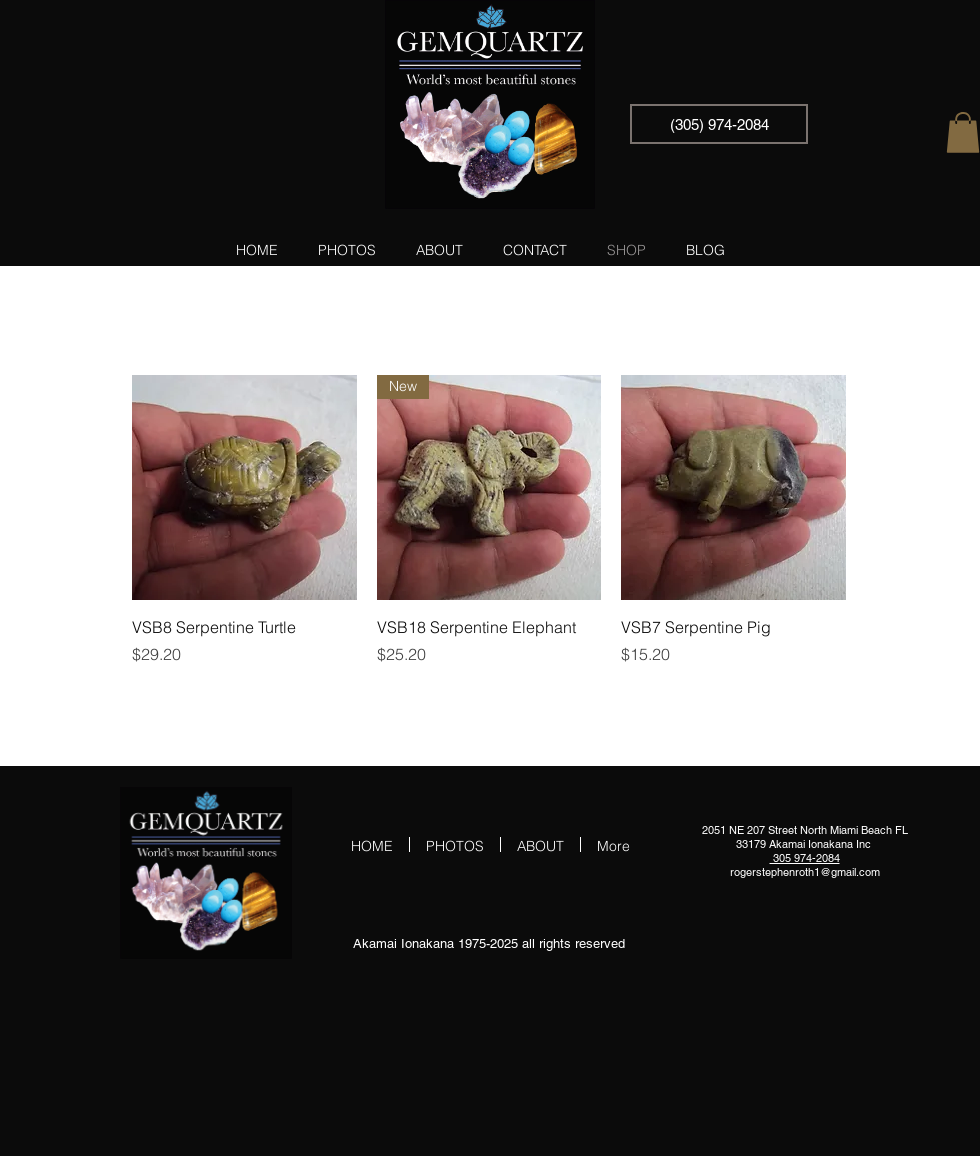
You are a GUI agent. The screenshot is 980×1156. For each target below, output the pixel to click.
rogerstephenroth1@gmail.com (805, 872)
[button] (963, 132)
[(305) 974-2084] (719, 124)
